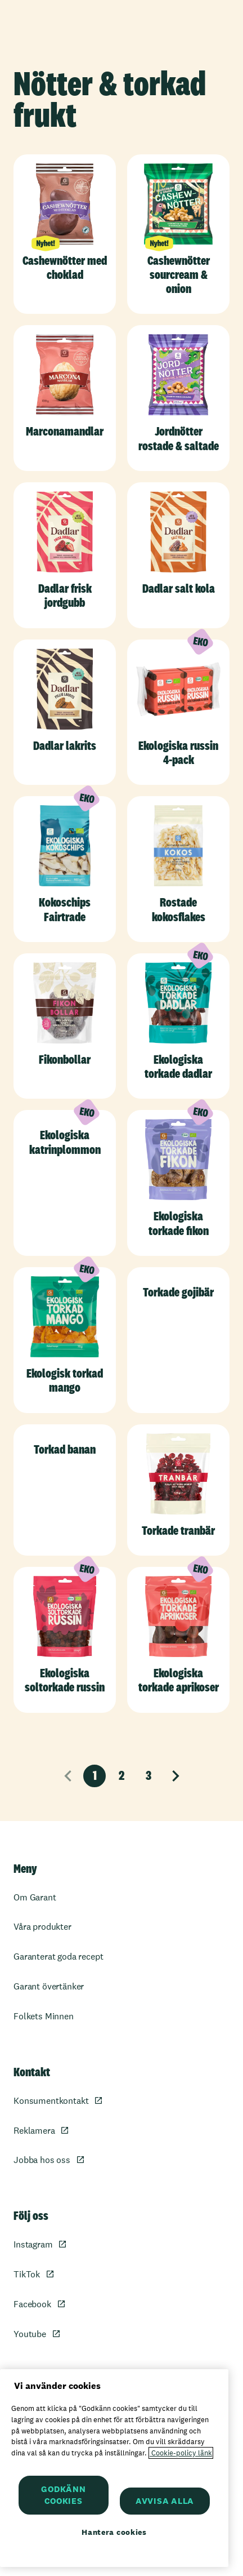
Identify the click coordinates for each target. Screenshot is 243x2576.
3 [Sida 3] (148, 1775)
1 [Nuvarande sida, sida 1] (95, 1775)
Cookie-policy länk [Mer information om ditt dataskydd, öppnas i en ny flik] (181, 2453)
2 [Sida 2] (121, 1775)
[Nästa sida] (175, 1776)
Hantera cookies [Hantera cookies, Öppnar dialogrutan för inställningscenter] (114, 2532)
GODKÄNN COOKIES (63, 2495)
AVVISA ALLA (165, 2500)
